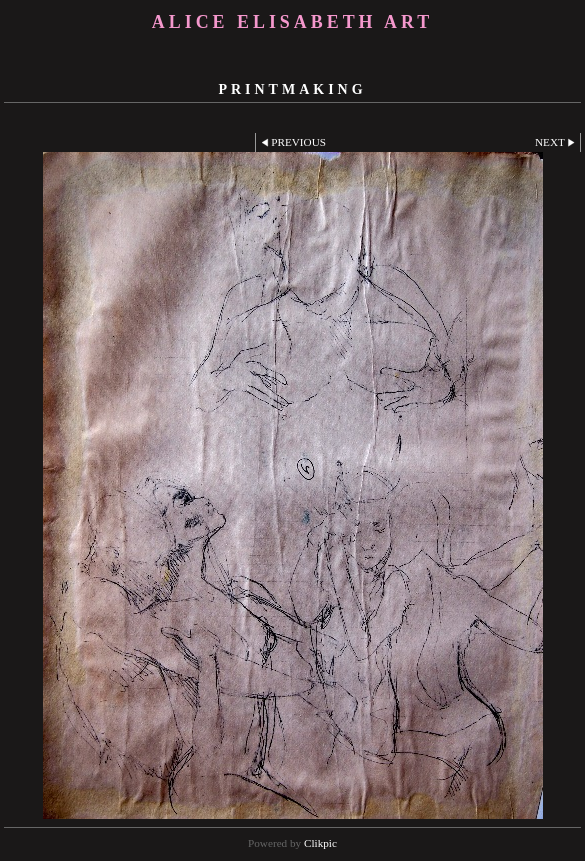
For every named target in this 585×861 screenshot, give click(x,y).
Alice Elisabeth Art (292, 22)
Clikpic (320, 843)
